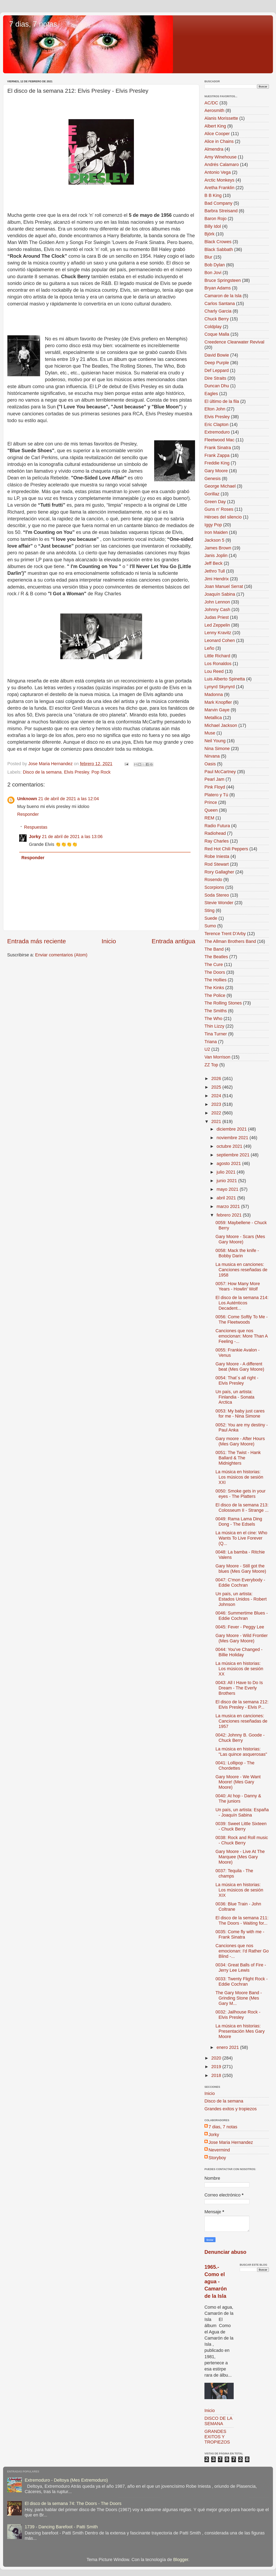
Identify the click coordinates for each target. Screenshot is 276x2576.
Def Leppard (216, 370)
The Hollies (215, 979)
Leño (209, 648)
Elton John (214, 408)
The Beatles (216, 956)
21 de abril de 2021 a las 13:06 (72, 836)
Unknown (27, 798)
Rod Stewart (216, 864)
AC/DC (211, 102)
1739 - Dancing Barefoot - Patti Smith (61, 2526)
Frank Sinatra (217, 447)
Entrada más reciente (36, 941)
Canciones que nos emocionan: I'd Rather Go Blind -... (242, 1951)
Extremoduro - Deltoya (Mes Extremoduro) (66, 2480)
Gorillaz (211, 493)
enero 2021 (228, 2047)
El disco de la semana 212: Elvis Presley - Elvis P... (241, 1704)
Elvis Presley (76, 772)
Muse (209, 733)
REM (209, 817)
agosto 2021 (229, 1163)
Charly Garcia (217, 311)
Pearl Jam (214, 779)
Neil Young (215, 740)
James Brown (217, 547)
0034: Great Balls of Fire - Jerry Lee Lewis (240, 1967)
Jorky (35, 836)
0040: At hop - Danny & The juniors (238, 1798)
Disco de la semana (42, 772)
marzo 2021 (229, 1206)
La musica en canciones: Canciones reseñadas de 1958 (241, 1270)
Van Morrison (217, 1057)
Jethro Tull (214, 571)
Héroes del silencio (223, 517)
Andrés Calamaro (221, 164)
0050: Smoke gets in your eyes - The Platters (240, 1493)
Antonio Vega (217, 172)
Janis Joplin (216, 555)
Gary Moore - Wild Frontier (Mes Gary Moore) (241, 1638)
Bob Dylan (214, 264)
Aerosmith (214, 110)
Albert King (215, 126)
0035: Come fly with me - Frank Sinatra (239, 1934)
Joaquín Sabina (219, 594)
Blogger (180, 2559)
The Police (214, 995)
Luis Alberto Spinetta (224, 678)
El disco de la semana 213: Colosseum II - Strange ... (242, 1507)
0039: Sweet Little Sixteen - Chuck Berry (241, 1826)
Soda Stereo (216, 895)
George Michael (220, 486)
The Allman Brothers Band (230, 941)
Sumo (210, 925)
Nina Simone (217, 748)
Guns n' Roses (218, 509)
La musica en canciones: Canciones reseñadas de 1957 (241, 1721)
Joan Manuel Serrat (223, 586)
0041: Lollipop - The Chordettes (235, 1765)
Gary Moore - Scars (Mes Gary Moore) (240, 1239)
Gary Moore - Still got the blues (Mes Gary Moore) (240, 1568)
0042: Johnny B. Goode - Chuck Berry (240, 1737)
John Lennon (217, 601)
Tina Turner (215, 1033)
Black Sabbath (218, 249)
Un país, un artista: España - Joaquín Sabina (242, 1812)
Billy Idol (212, 226)
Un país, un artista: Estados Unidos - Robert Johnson (241, 1599)
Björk (209, 233)
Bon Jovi (212, 272)
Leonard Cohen (219, 640)
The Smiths (215, 1010)
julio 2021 (227, 1172)
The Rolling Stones (223, 1003)
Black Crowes (217, 241)
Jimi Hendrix (216, 578)
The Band (214, 949)
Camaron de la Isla (222, 295)
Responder (28, 814)
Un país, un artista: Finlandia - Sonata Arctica (234, 1397)
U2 (207, 1049)
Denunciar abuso (225, 2252)
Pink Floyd (214, 787)
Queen (211, 810)
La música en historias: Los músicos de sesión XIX (239, 1890)
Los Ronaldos (217, 663)
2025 (216, 1087)
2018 (216, 2075)
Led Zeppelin (217, 625)
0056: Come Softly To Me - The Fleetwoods (241, 1319)
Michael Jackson (220, 725)
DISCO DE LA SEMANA (218, 2421)
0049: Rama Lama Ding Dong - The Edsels (238, 1521)
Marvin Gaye (216, 709)
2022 (216, 1112)
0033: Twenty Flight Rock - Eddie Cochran (241, 1981)
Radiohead (215, 833)
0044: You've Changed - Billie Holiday (239, 1652)
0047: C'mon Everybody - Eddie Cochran (240, 1582)
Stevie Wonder (218, 902)
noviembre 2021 (233, 1137)
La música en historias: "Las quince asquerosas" (241, 1751)
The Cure (213, 964)
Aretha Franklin (219, 187)
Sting (209, 910)
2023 (216, 1104)
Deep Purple (216, 362)
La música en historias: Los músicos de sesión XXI (239, 1477)
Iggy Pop (213, 524)
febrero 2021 (230, 1215)
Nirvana (212, 756)
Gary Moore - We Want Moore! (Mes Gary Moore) (238, 1782)
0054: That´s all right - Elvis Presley (236, 1380)
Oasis (210, 763)
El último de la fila (221, 401)
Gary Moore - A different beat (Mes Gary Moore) (239, 1366)
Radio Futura (217, 825)
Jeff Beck (213, 563)
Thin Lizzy (214, 1026)
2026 (216, 1078)
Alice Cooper (217, 133)
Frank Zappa (216, 455)
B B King (213, 195)
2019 (216, 2066)
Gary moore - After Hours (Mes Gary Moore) (240, 1441)
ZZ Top (211, 1064)
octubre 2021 (230, 1146)
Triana (210, 1041)
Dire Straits (215, 378)
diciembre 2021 (232, 1129)
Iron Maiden (216, 532)
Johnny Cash (217, 609)
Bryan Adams (217, 287)
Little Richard (217, 655)
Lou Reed (214, 671)
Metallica (213, 717)
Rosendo (213, 879)
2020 (216, 2058)
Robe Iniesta (216, 856)
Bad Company (218, 203)
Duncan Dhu (216, 385)
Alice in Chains (219, 141)
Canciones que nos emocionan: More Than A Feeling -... (241, 1336)
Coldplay (213, 326)
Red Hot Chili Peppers (226, 848)
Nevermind (219, 2149)
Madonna (213, 694)
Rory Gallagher (219, 871)
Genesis (212, 478)
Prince (210, 802)
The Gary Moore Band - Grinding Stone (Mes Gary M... (238, 1998)
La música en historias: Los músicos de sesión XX (239, 1669)
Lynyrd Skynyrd (219, 686)
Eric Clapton (216, 424)
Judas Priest (216, 617)
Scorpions (214, 887)
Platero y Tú (216, 794)
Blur (208, 257)
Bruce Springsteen (222, 280)
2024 (216, 1095)
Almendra (213, 149)
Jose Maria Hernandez (231, 2142)
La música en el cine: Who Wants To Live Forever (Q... (241, 1538)
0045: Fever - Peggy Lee (239, 1626)
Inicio (109, 941)
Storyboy (217, 2157)
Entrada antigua (173, 941)
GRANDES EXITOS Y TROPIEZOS (217, 2437)
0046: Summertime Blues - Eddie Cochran (241, 1615)
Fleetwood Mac (219, 439)
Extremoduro (217, 432)
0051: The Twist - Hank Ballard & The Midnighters (238, 1458)
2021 (216, 1121)
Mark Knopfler (218, 702)
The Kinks (214, 987)
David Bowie (216, 355)
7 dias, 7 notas (33, 24)
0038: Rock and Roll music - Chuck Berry (241, 1840)
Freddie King (216, 462)
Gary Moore (216, 470)
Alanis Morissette (221, 118)
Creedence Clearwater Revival (234, 342)
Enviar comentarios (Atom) (61, 954)
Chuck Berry (216, 318)
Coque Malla (216, 334)
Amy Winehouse (220, 156)
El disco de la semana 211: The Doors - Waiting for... (241, 1920)
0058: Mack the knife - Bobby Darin (237, 1253)
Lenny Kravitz (217, 632)
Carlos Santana (219, 303)
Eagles (211, 393)
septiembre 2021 (234, 1154)
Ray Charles (216, 841)
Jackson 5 (214, 540)
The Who (213, 1018)
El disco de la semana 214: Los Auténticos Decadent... (241, 1303)
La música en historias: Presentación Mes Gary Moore (240, 2031)
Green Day (215, 501)
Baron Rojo (215, 218)
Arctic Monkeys (219, 180)
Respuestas (35, 827)
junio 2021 (227, 1180)
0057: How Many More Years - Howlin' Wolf (237, 1286)
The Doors (214, 972)
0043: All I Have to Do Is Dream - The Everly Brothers (239, 1688)
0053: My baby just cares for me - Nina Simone (240, 1413)
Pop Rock (101, 772)
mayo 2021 (228, 1189)
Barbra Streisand (221, 210)
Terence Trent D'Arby (225, 933)
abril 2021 (227, 1197)
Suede (210, 918)
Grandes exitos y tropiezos (230, 2108)
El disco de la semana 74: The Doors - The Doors (73, 2503)
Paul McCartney (220, 771)
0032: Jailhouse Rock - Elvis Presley (237, 2014)
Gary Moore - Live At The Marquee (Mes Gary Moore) (240, 1857)
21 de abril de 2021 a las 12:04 (68, 798)
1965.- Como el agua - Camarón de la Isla (215, 2281)
